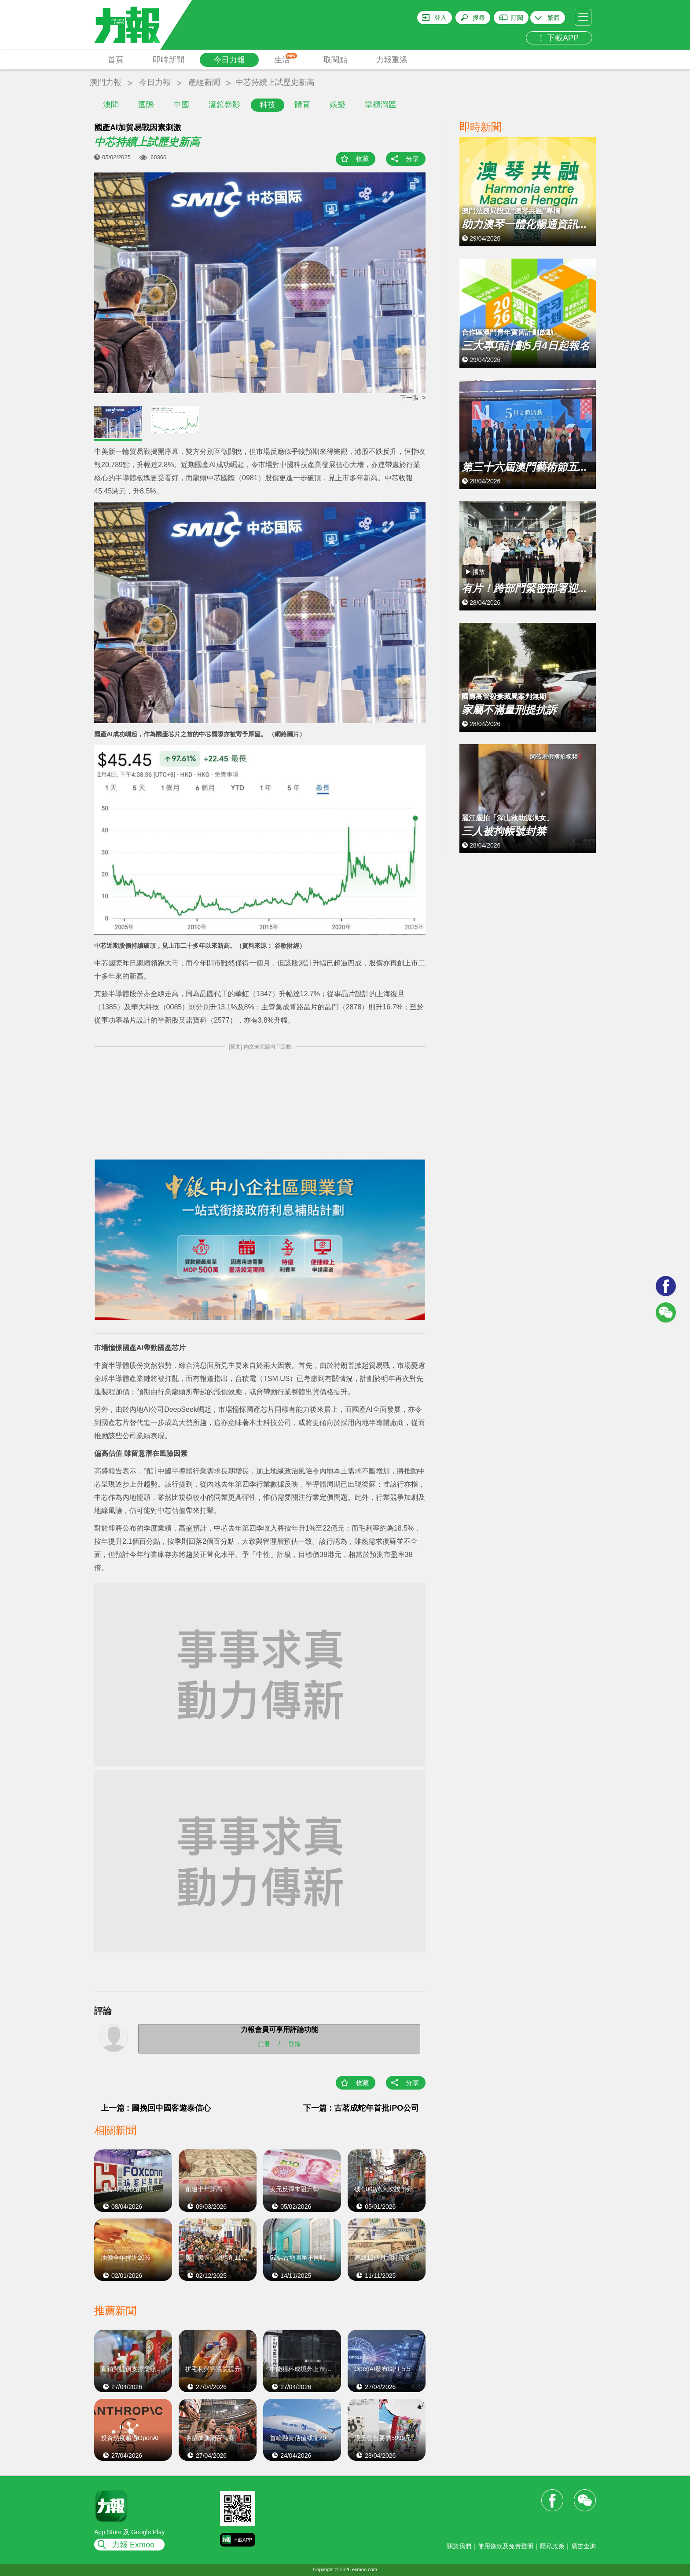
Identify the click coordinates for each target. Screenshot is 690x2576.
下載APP (559, 37)
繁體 (553, 17)
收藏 (362, 158)
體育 (302, 104)
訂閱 (517, 17)
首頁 (116, 59)
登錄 (294, 2043)
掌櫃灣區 (380, 104)
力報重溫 (391, 59)
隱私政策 (552, 2546)
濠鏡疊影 (224, 104)
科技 (267, 104)
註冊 (264, 2043)
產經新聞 (204, 82)
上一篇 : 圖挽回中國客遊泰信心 (156, 2108)
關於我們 (459, 2546)
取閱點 (335, 59)
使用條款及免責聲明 (505, 2546)
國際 (146, 104)
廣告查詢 (583, 2546)
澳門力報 (105, 82)
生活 (285, 58)
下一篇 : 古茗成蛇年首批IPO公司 (361, 2108)
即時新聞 (168, 59)
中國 (181, 104)
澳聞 (111, 104)
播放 (479, 571)
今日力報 (229, 59)
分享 (412, 158)
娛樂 (337, 104)
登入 (440, 17)
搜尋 (479, 17)
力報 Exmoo (133, 2544)
